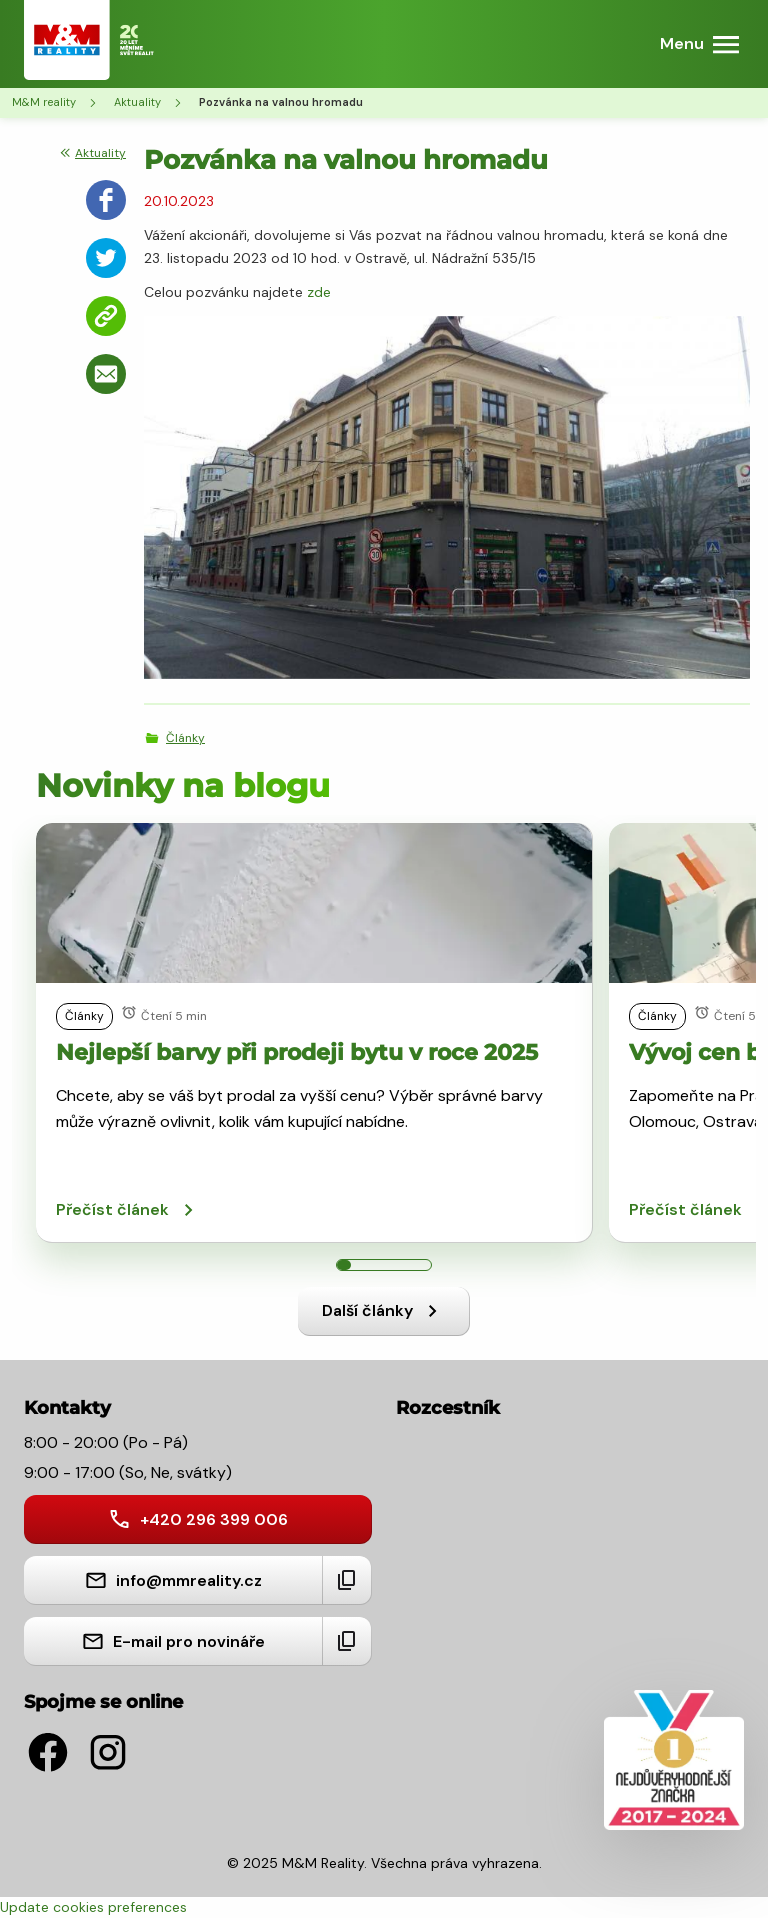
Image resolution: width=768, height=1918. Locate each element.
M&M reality (44, 102)
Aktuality (137, 102)
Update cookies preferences (93, 1907)
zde (319, 292)
